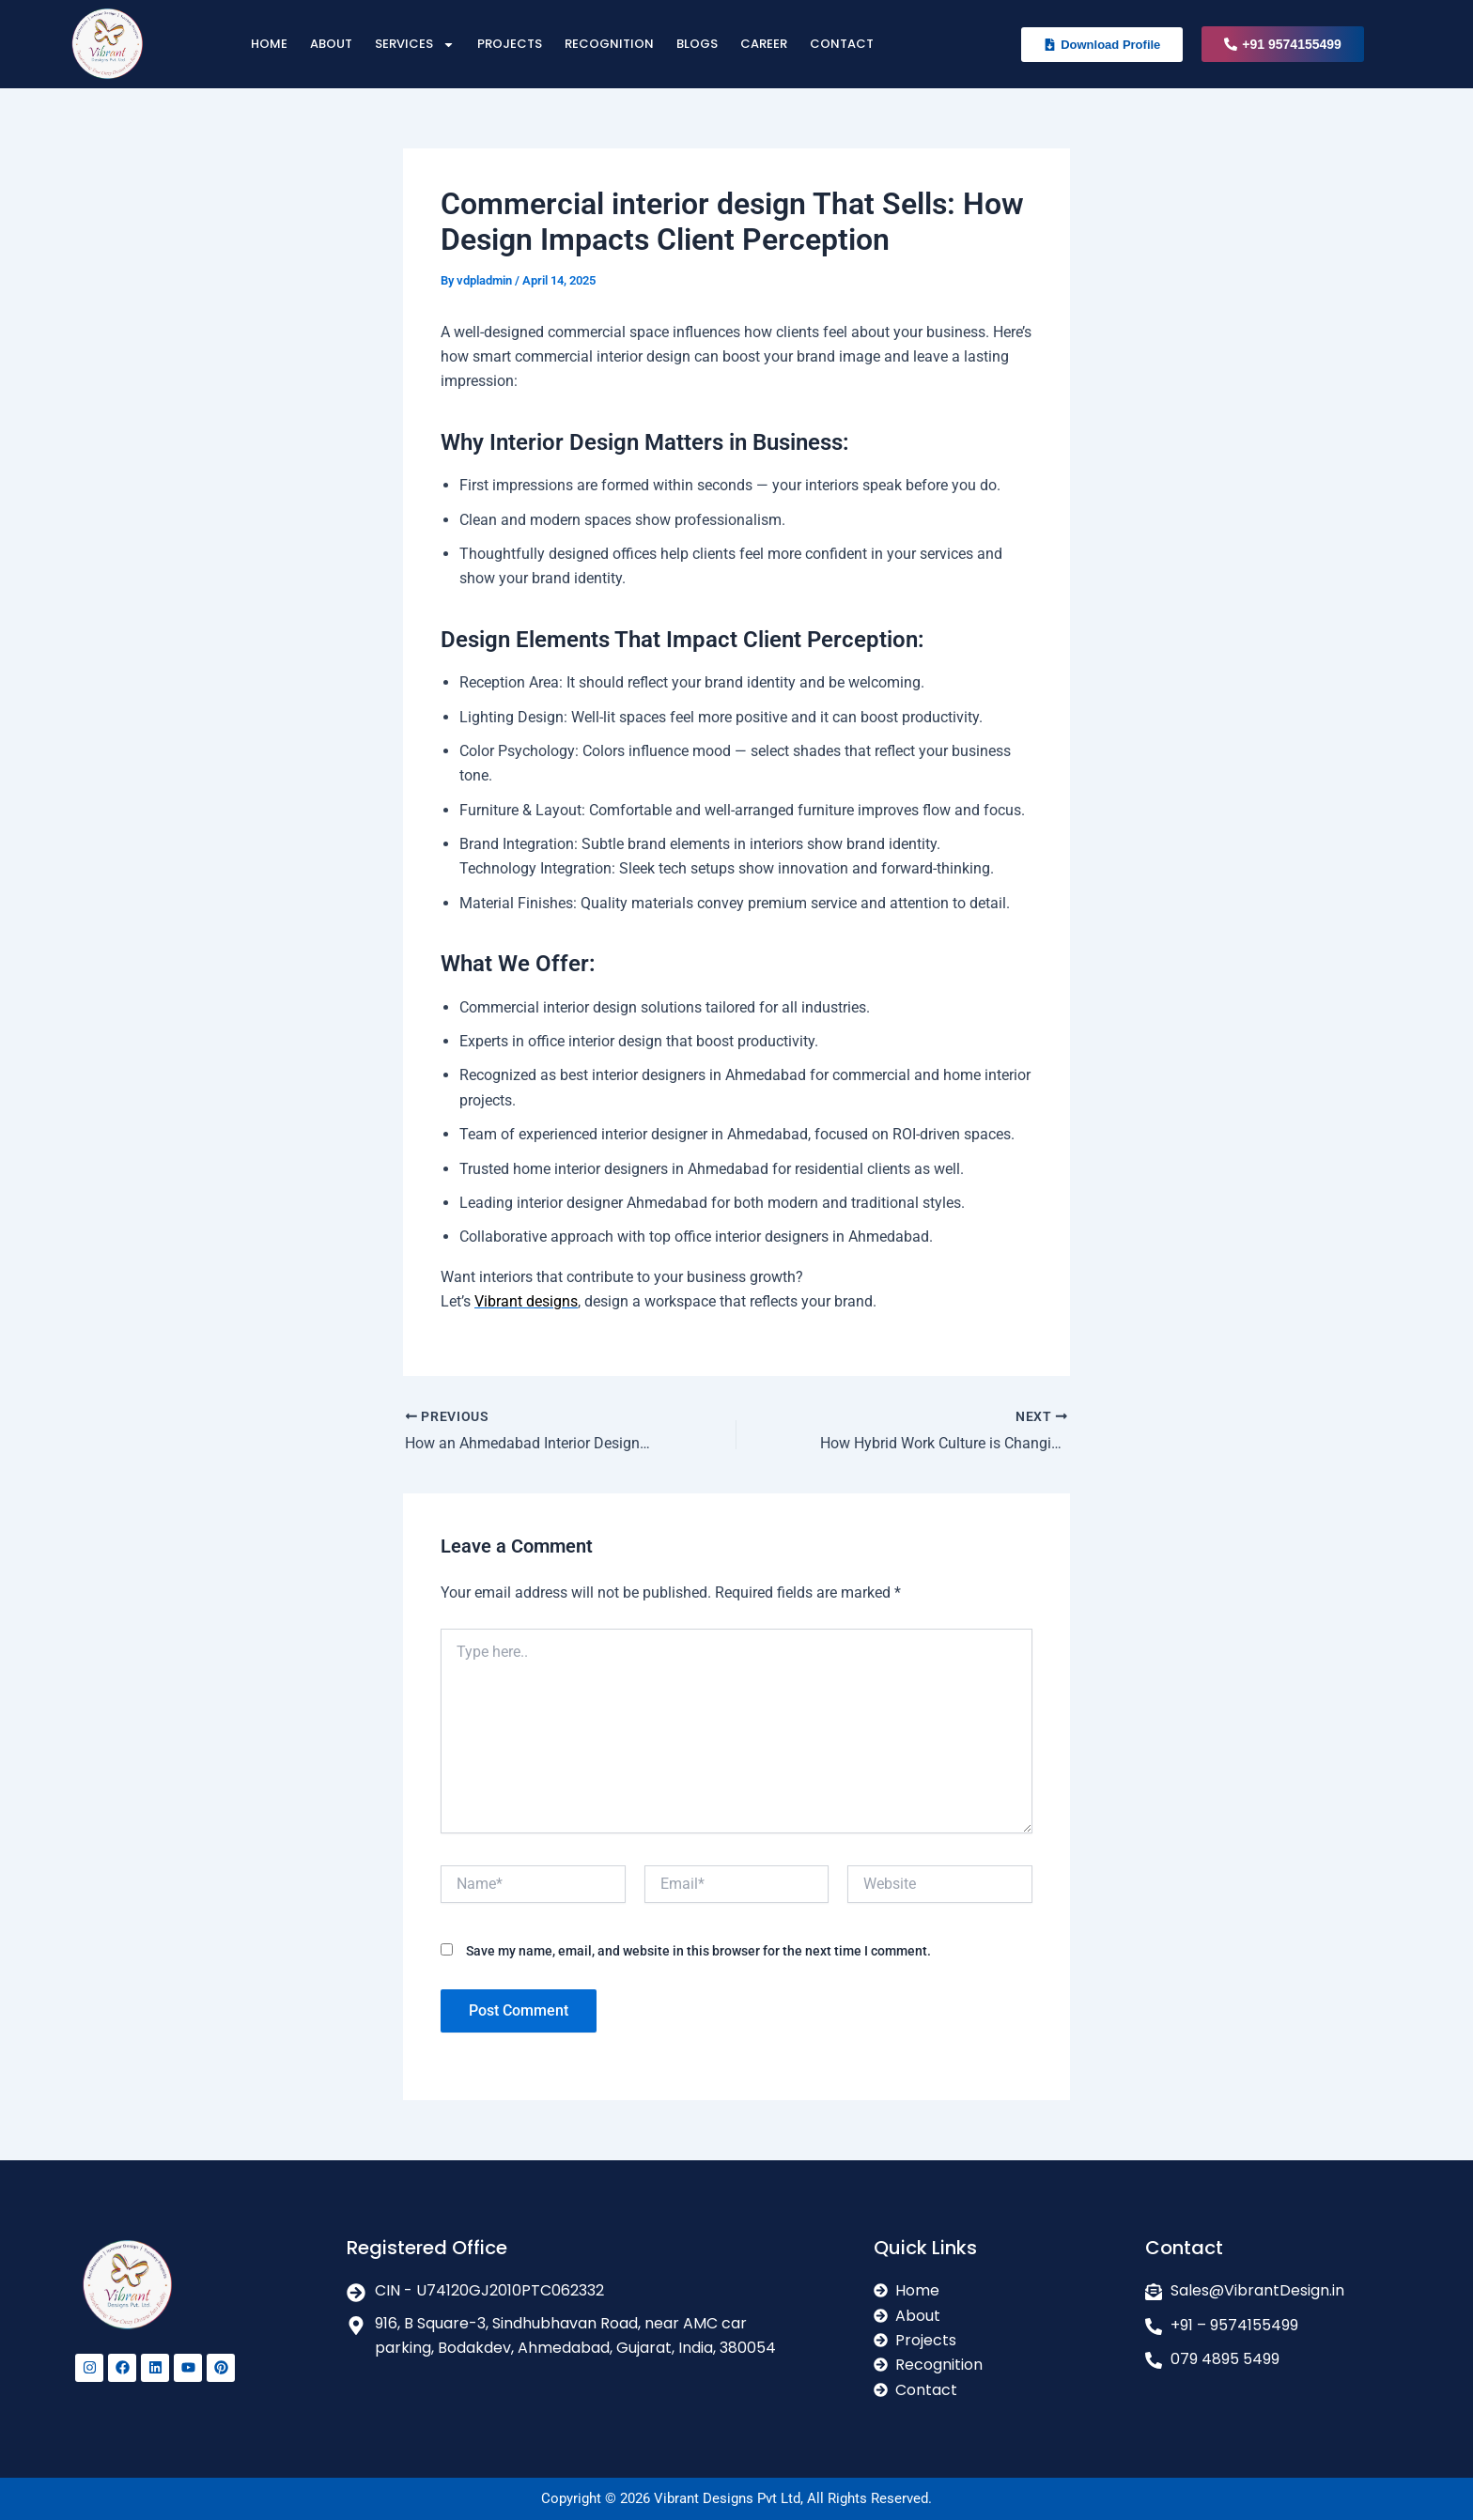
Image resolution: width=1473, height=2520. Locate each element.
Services (415, 44)
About (331, 44)
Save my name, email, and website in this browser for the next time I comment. (698, 1950)
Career (763, 44)
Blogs (697, 44)
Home (269, 44)
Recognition (609, 44)
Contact (842, 44)
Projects (509, 44)
